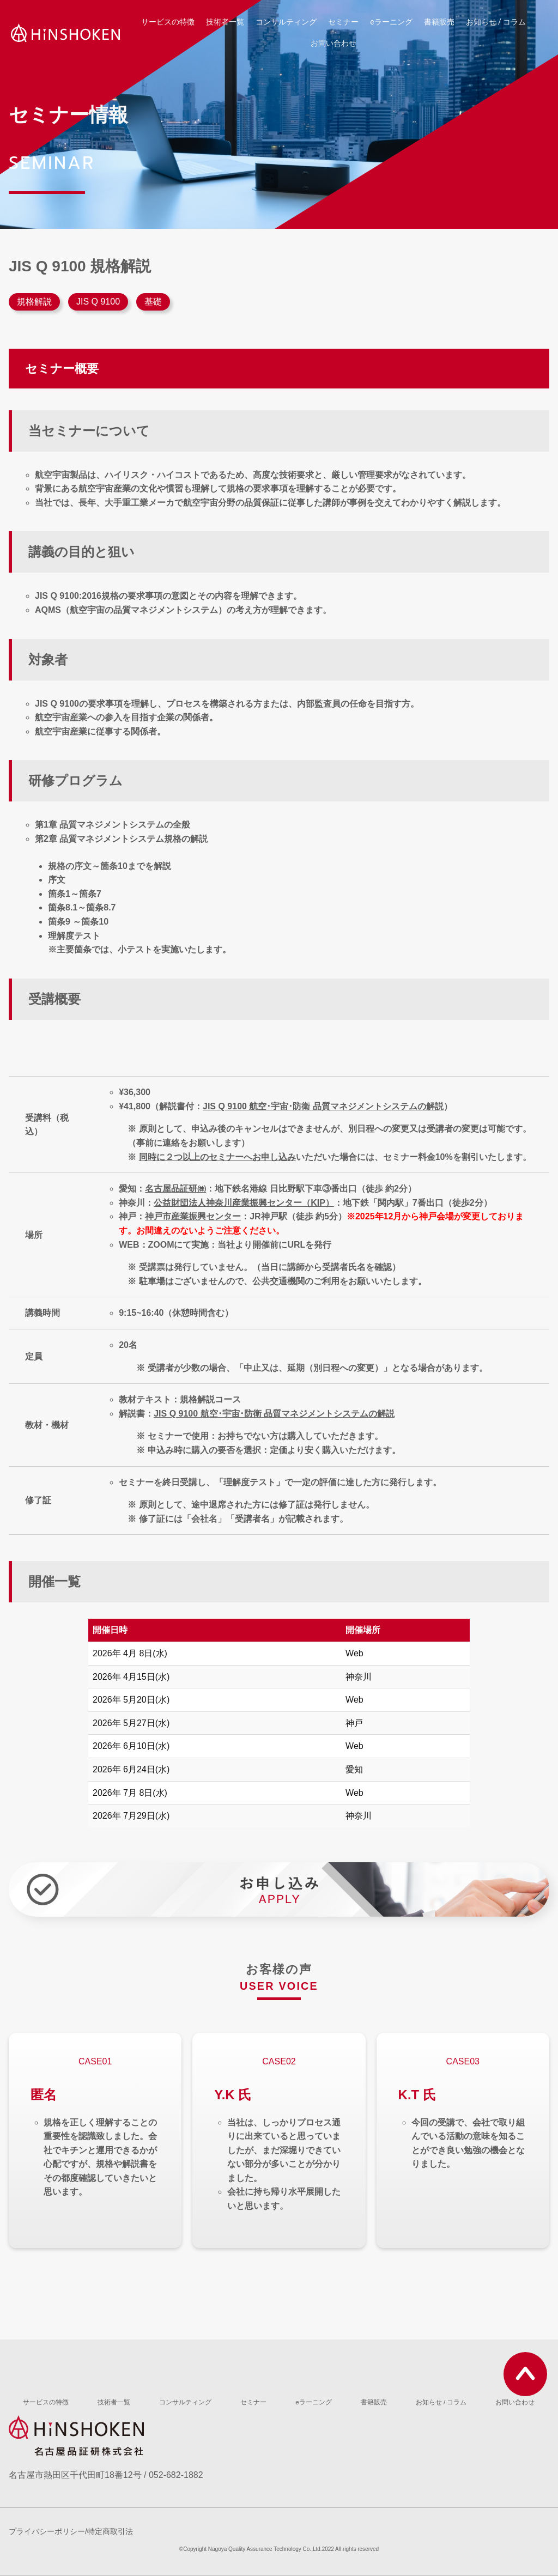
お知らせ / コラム (496, 21)
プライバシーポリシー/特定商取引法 (71, 2532)
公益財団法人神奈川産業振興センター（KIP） (244, 1202)
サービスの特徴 (168, 21)
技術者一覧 (225, 21)
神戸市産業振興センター (193, 1216)
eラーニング (391, 21)
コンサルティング (286, 21)
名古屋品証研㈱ (175, 1188)
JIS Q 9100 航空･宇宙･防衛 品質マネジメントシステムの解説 (323, 1106)
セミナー (343, 21)
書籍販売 (439, 21)
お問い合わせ (333, 43)
